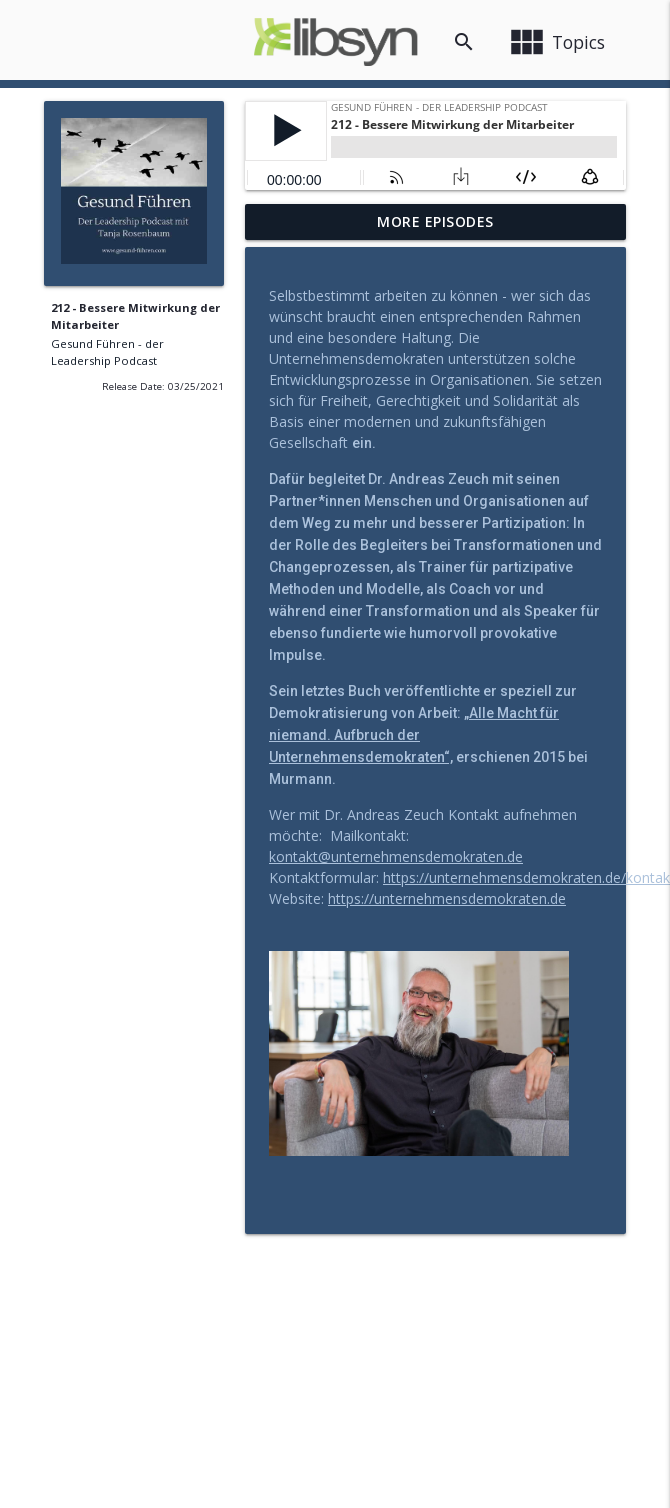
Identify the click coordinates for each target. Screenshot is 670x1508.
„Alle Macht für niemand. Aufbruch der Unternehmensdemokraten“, (414, 735)
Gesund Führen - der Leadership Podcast (107, 352)
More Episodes (435, 221)
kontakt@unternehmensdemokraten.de (396, 856)
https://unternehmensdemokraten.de (447, 898)
